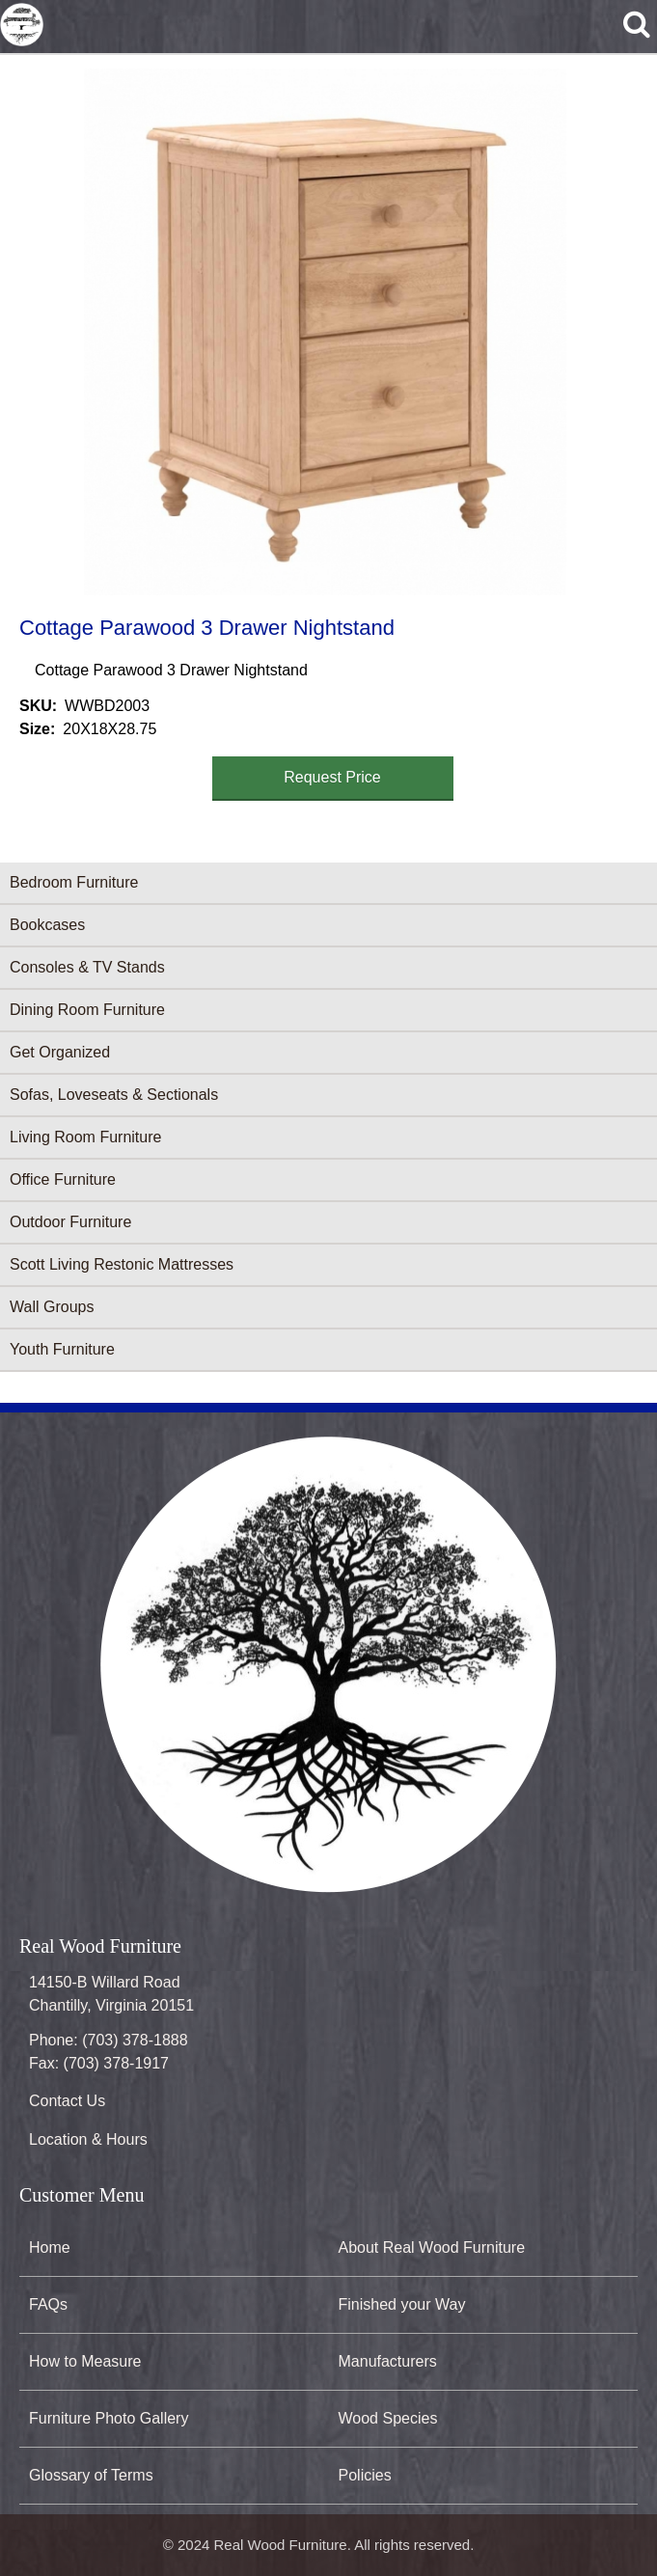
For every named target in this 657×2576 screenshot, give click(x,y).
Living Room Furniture (85, 1137)
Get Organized (60, 1052)
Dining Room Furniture (87, 1009)
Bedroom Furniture (74, 882)
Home (49, 2247)
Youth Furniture (62, 1349)
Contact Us (67, 2101)
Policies (365, 2475)
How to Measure (85, 2361)
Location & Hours (88, 2139)
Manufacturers (388, 2361)
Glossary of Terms (91, 2475)
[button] (325, 332)
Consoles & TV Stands (87, 967)
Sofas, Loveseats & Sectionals (114, 1094)
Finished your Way (402, 2304)
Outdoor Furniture (70, 1222)
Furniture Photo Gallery (108, 2418)
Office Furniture (63, 1179)
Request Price (332, 777)
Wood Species (388, 2418)
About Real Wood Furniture (432, 2247)
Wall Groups (52, 1307)
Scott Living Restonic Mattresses (121, 1264)
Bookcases (47, 925)
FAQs (48, 2304)
